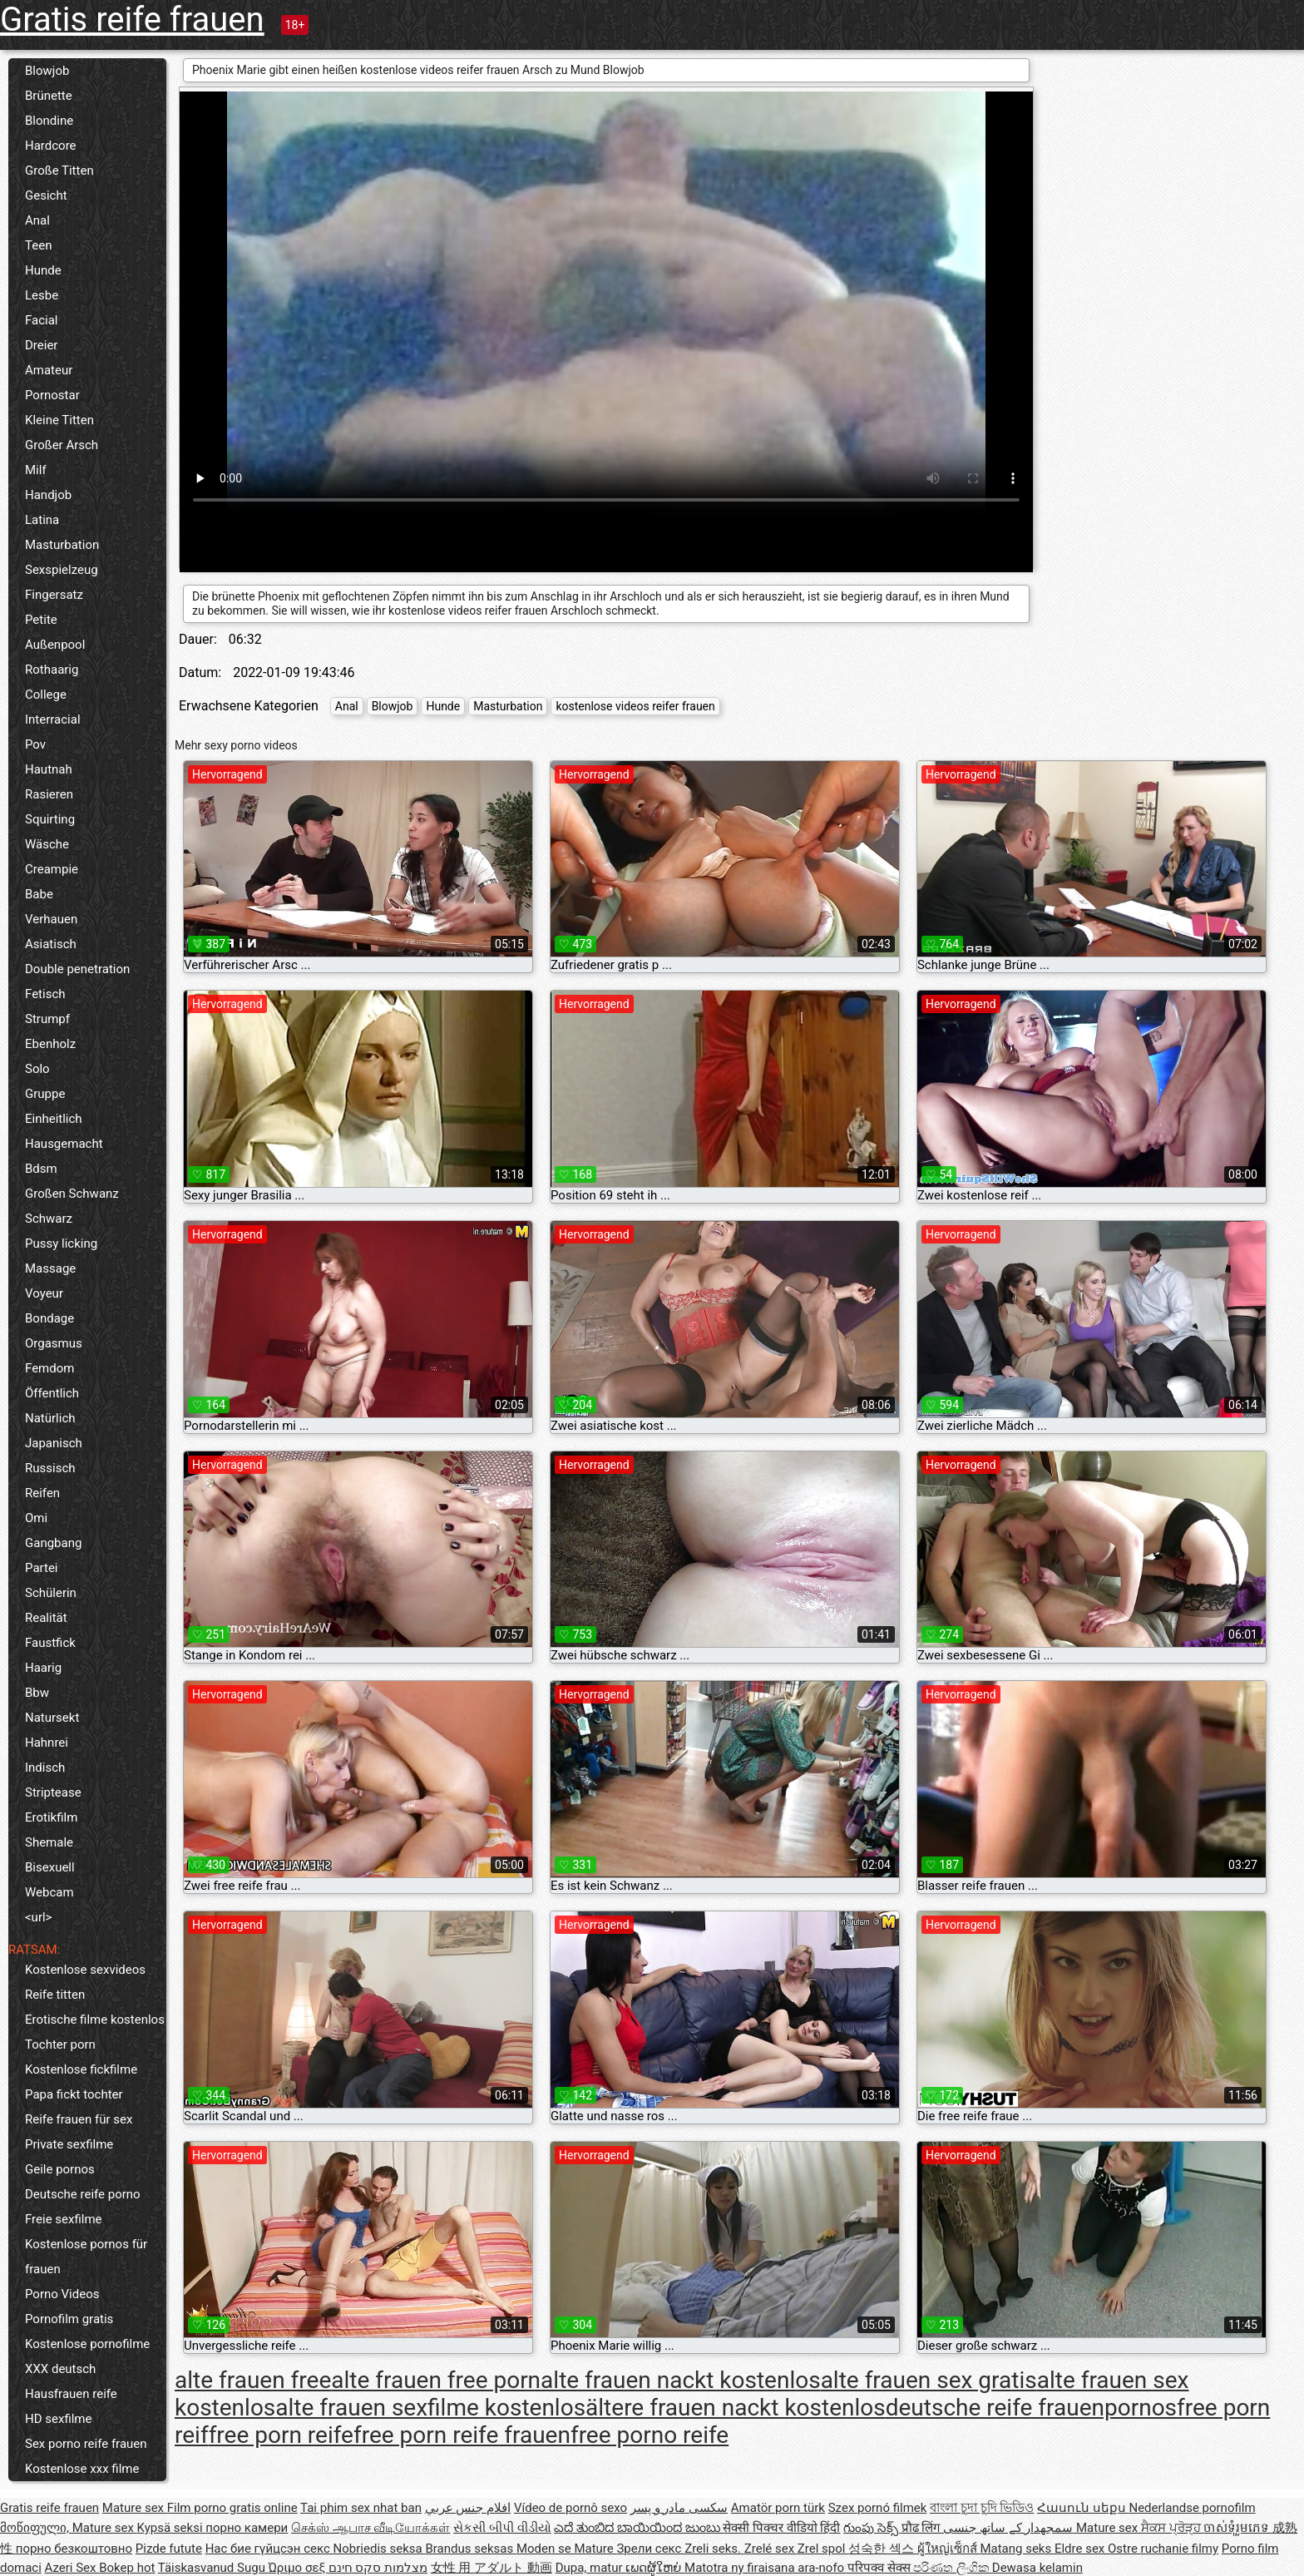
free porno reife (649, 2435)
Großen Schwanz (72, 1193)
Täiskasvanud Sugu (213, 2567)
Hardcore (51, 145)
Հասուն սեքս (1083, 2507)
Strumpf (47, 1018)
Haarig (43, 1667)
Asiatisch (51, 944)
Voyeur (44, 1293)
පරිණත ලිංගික (952, 2567)
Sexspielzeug (61, 569)
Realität (46, 1617)
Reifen (42, 1493)
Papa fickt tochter (74, 2094)
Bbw (37, 1692)
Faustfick (50, 1642)
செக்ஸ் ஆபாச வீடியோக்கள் (370, 2527)
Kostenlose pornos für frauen (86, 2257)
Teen (38, 245)
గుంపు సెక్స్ (872, 2527)
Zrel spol (823, 2548)
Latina (42, 519)
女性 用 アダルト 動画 (491, 2567)
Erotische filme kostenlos (95, 2019)
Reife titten (55, 1994)
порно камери (246, 2527)
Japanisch (53, 1443)
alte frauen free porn (436, 2380)
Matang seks (1017, 2548)
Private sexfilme (69, 2144)
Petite (41, 619)
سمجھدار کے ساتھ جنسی (1009, 2527)
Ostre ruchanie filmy (1163, 2548)
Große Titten (59, 170)
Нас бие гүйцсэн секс (269, 2548)
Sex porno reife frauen (86, 2443)
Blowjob (47, 70)
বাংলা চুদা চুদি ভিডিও (982, 2507)
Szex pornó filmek (877, 2507)
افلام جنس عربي (468, 2507)
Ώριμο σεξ (298, 2567)
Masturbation (62, 544)
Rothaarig (51, 669)
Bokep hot (127, 2567)
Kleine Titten (59, 420)
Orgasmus (53, 1343)
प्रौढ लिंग (922, 2527)
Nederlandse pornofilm (1192, 2507)
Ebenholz (50, 1043)
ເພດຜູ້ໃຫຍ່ (654, 2567)
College (46, 694)
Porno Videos (62, 2294)
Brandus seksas (470, 2548)
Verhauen (51, 919)
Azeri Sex (72, 2567)
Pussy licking (61, 1243)
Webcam (49, 1892)
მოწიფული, (36, 2527)
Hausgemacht (64, 1143)
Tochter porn (60, 2044)
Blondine (49, 120)
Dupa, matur (591, 2567)
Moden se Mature (566, 2548)
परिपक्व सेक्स (880, 2567)
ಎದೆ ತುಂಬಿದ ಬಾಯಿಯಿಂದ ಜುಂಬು (638, 2527)
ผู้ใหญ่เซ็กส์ (948, 2548)
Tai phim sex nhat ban (361, 2507)
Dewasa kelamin (1037, 2567)
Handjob (48, 494)
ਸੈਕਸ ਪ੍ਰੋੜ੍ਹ (1172, 2527)
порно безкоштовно (74, 2548)
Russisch (50, 1468)
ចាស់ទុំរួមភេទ (1237, 2527)
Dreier (41, 345)
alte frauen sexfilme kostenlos (430, 2407)
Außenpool (55, 644)
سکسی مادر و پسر (679, 2507)
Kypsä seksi (171, 2527)
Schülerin (51, 1592)
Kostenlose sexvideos (85, 1969)
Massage (50, 1268)
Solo (37, 1068)
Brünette (48, 95)
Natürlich (50, 1418)
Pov (35, 744)
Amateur (48, 370)
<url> (38, 1917)
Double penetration (77, 969)
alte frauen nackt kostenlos (681, 2380)
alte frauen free (253, 2380)
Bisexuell (50, 1867)
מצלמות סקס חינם (377, 2567)
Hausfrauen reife (71, 2393)
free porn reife (281, 2435)
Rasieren (49, 794)
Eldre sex (1081, 2548)
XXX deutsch (60, 2368)
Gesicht (46, 195)
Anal (37, 220)
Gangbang (53, 1542)
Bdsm (41, 1168)
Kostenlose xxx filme (82, 2468)
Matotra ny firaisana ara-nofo (765, 2567)
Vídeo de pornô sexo (570, 2507)
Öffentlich (52, 1393)
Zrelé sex (771, 2548)
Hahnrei (46, 1742)
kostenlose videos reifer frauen (635, 706)
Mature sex (134, 2507)
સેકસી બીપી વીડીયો (502, 2527)
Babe (39, 894)
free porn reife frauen (461, 2435)
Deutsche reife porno (83, 2194)
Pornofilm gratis (69, 2318)
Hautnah (48, 769)
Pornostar (52, 395)
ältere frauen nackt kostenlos (735, 2407)
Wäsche (47, 844)
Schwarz (48, 1218)
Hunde (43, 270)
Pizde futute (169, 2548)
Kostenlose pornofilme (87, 2343)
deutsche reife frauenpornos (1031, 2407)
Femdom (49, 1368)
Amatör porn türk (778, 2507)
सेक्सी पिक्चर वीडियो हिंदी (781, 2527)
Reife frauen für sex (78, 2119)
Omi (36, 1517)
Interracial (53, 719)
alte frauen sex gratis (929, 2380)
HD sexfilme (58, 2418)
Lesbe (41, 295)
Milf (36, 469)
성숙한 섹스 (882, 2548)
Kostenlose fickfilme (81, 2069)
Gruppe (45, 1093)
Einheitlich (53, 1118)
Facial (41, 320)
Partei (41, 1567)
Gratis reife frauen (132, 19)
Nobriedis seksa (379, 2548)
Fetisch (45, 993)
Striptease (53, 1792)
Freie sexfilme (63, 2219)
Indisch (45, 1767)
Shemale (49, 1842)
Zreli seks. (714, 2548)
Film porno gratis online (232, 2507)
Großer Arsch (61, 445)
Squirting (50, 819)
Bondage (49, 1318)
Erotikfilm (51, 1817)
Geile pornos (60, 2169)
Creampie (51, 869)
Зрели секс (650, 2548)
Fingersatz (54, 594)
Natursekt (52, 1717)
